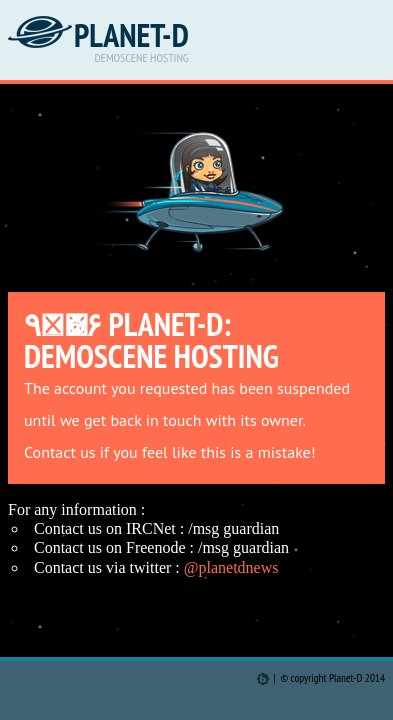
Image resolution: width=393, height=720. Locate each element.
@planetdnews (231, 567)
